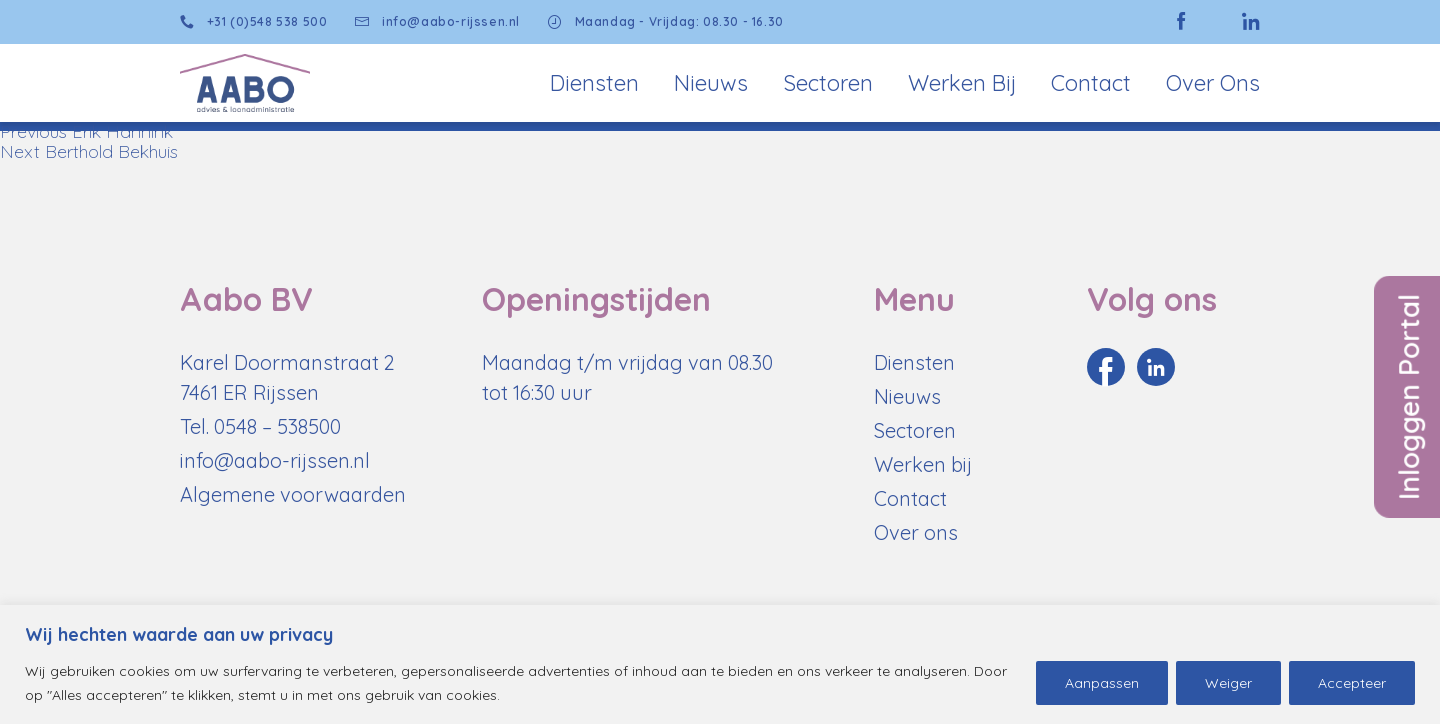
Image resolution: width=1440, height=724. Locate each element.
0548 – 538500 (277, 426)
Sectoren (828, 83)
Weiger (1228, 683)
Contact (1091, 83)
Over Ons (1213, 83)
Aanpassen (1102, 683)
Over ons (916, 532)
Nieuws (711, 83)
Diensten (594, 83)
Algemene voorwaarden (293, 494)
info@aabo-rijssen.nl (437, 22)
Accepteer (1352, 683)
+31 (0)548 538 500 (253, 22)
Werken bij (962, 83)
